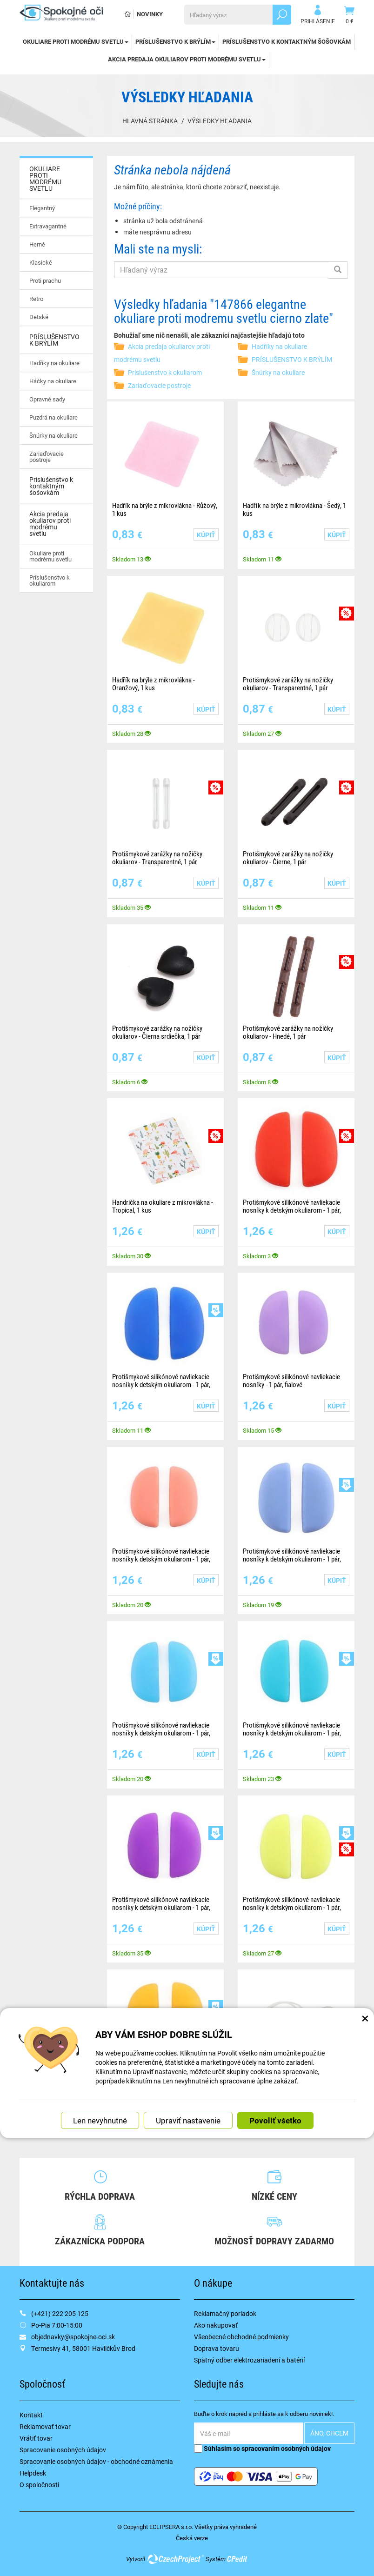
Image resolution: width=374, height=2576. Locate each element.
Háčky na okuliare (52, 381)
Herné (37, 244)
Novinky (150, 14)
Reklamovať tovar (45, 2426)
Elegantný (42, 208)
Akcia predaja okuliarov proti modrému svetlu (187, 59)
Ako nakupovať (216, 2325)
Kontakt (31, 2414)
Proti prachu (45, 280)
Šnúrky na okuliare (53, 435)
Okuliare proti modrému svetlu (50, 556)
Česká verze (192, 2538)
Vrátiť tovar (36, 2438)
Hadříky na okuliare (54, 363)
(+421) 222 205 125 (59, 2313)
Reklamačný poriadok (225, 2313)
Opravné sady (47, 399)
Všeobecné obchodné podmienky (241, 2336)
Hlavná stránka (150, 120)
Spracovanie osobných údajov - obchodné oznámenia (96, 2461)
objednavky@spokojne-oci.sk (73, 2336)
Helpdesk (33, 2473)
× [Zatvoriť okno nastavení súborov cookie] (365, 2018)
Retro (36, 298)
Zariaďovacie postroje (46, 456)
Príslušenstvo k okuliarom (49, 580)
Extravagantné (48, 226)
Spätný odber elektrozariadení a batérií (249, 2360)
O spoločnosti (39, 2484)
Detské (38, 317)
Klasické (40, 262)
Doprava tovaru (216, 2348)
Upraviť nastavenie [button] (188, 2120)
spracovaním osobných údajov (286, 2448)
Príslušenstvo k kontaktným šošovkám (286, 41)
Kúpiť (206, 534)
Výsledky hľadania (219, 120)
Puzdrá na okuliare (53, 417)
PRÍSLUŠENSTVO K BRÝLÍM (175, 41)
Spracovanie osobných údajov (63, 2449)
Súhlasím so (262, 2448)
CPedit (237, 2558)
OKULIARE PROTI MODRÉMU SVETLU (75, 41)
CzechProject (175, 2558)
